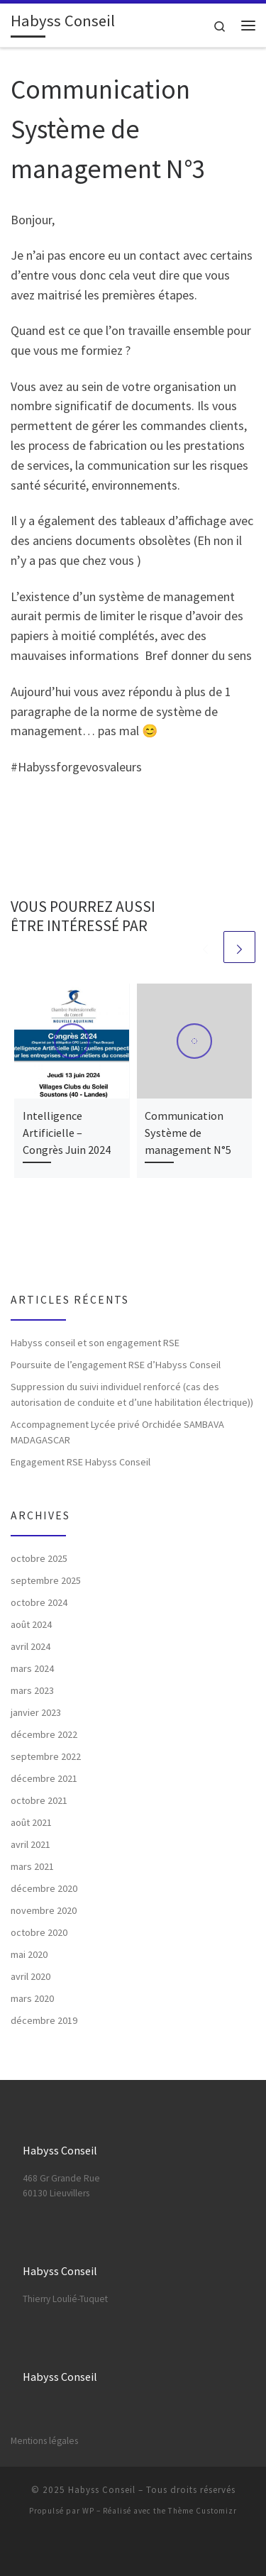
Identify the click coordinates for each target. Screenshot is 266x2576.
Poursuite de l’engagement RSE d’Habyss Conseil (116, 1364)
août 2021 (31, 1822)
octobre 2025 (39, 1558)
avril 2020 (30, 1976)
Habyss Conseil (101, 2490)
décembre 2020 (44, 1888)
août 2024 (31, 1624)
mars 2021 (32, 1866)
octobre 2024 (39, 1602)
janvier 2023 (36, 1712)
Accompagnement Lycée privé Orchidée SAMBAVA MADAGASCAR (117, 1432)
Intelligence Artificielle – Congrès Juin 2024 (67, 1132)
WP (88, 2511)
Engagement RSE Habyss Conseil (80, 1461)
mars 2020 (32, 1998)
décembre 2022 (44, 1734)
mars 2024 (32, 1668)
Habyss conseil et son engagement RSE (95, 1342)
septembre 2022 (46, 1756)
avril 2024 (30, 1646)
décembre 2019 (44, 2020)
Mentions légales (44, 2441)
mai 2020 (29, 1954)
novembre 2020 (44, 1910)
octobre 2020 (39, 1932)
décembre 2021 (44, 1778)
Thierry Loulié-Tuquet (65, 2299)
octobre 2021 (39, 1800)
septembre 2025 (46, 1580)
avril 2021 (30, 1844)
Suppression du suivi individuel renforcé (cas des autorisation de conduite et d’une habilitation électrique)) (132, 1394)
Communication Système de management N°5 (188, 1132)
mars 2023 (32, 1690)
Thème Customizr (202, 2511)
